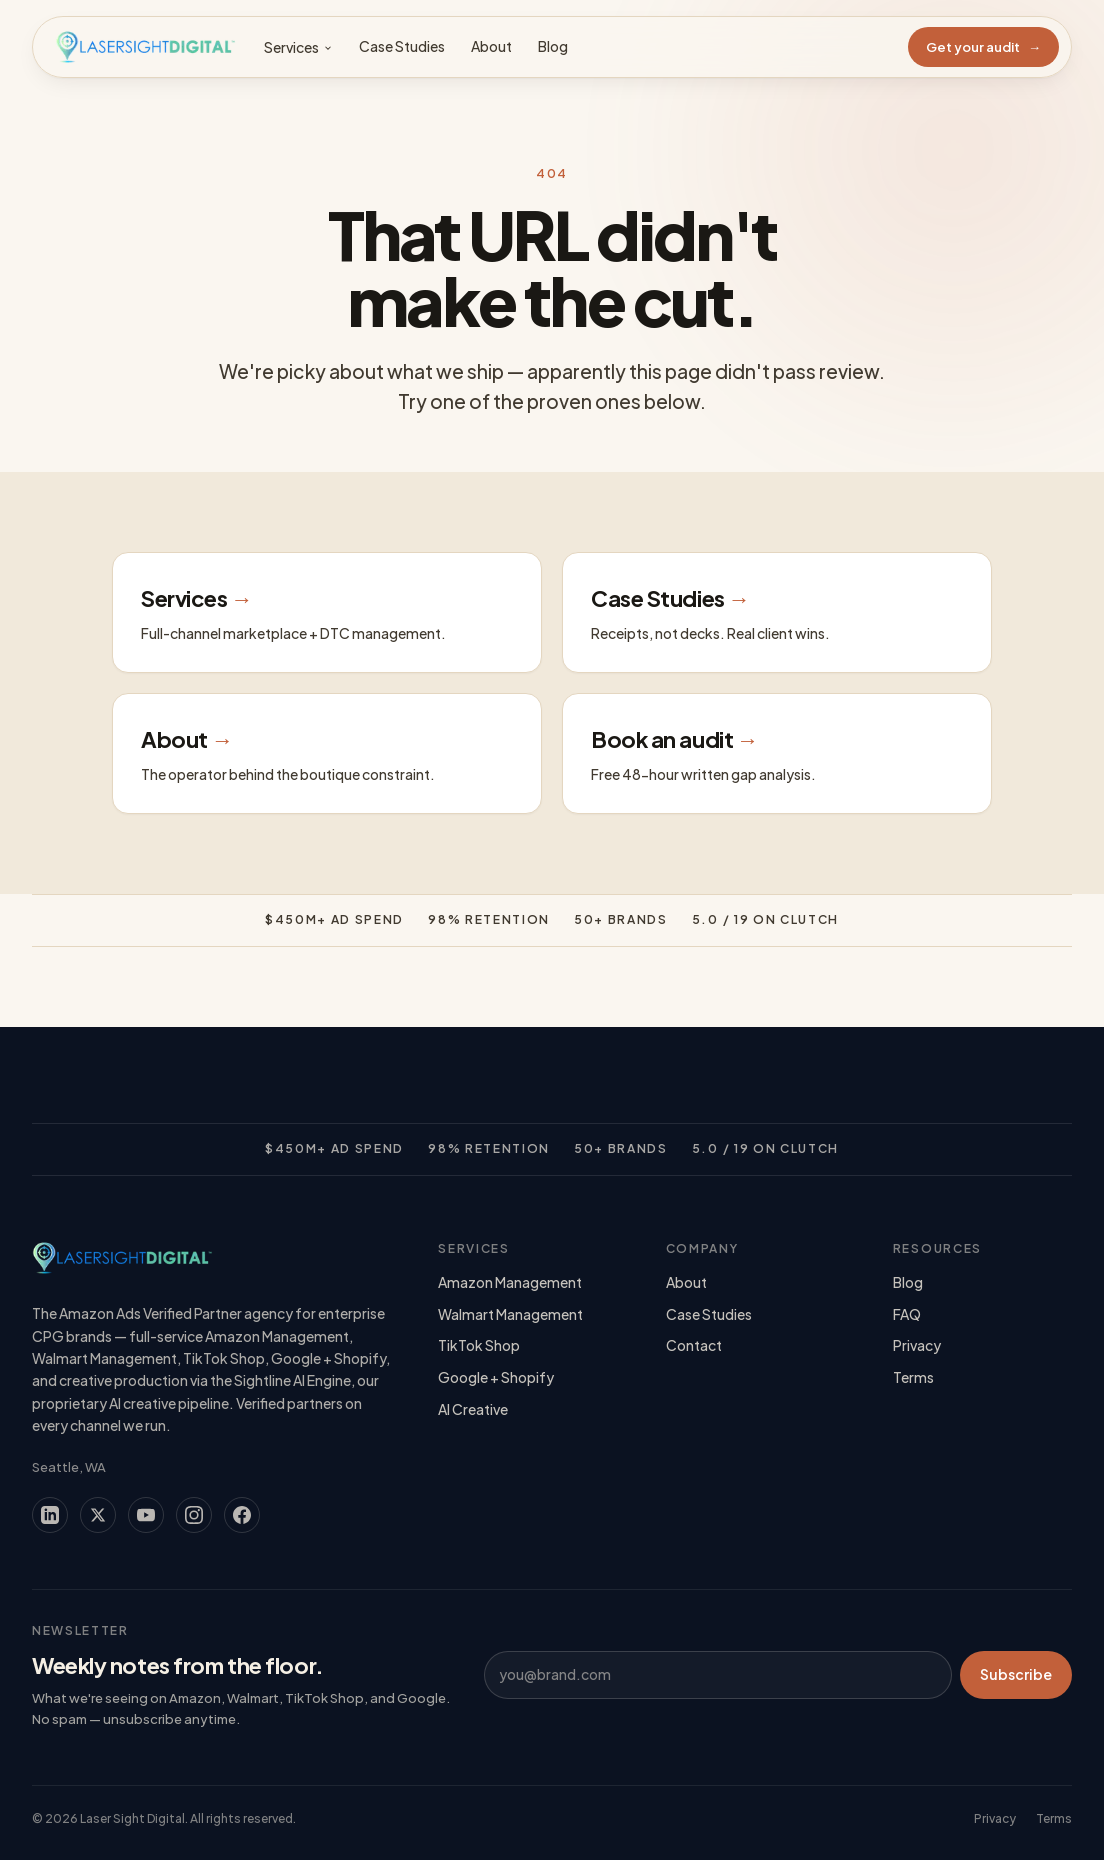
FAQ (907, 1314)
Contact (694, 1345)
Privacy (917, 1345)
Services (298, 47)
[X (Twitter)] (98, 1515)
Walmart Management (510, 1314)
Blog (553, 46)
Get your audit (983, 47)
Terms (913, 1377)
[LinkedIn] (50, 1515)
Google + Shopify (496, 1377)
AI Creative (473, 1409)
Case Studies (402, 46)
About (491, 46)
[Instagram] (194, 1515)
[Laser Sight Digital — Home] (145, 47)
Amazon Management (510, 1282)
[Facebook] (242, 1515)
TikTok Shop (479, 1345)
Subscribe (1016, 1674)
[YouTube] (146, 1515)
